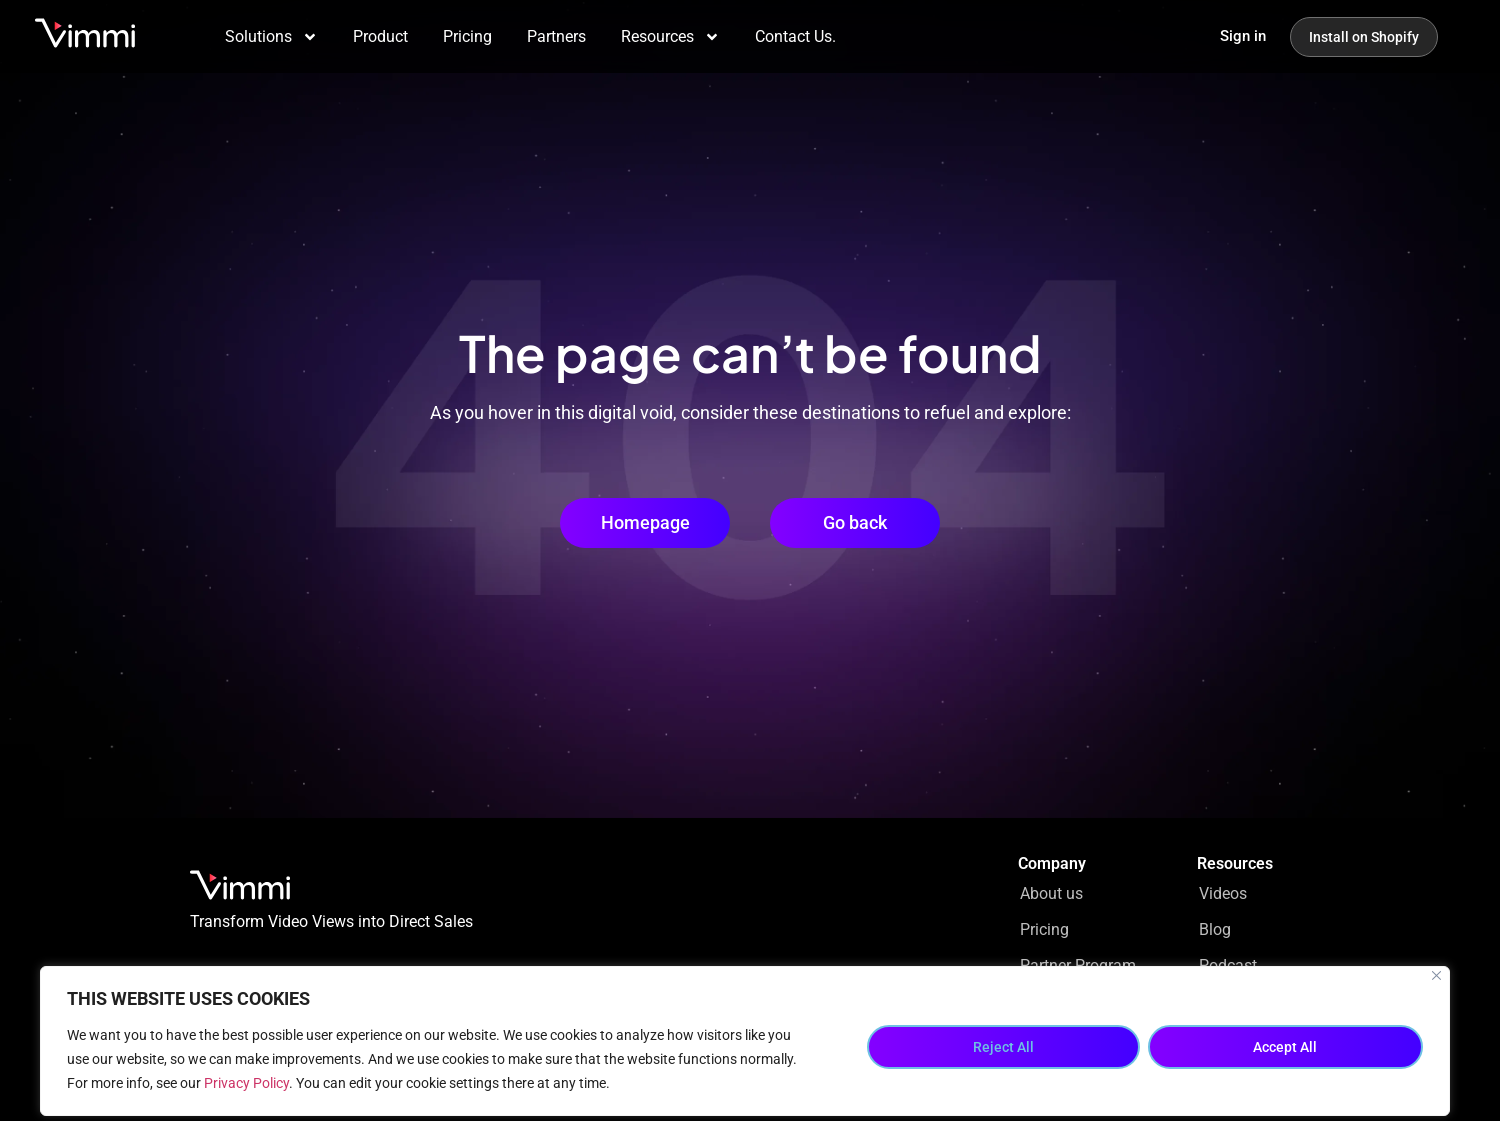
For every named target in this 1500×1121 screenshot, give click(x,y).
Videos (1223, 893)
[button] (855, 523)
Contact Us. (795, 36)
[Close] (1436, 975)
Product (380, 36)
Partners (556, 36)
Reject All (1003, 1047)
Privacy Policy (246, 1083)
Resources (670, 37)
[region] (745, 1041)
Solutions (271, 37)
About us (1051, 893)
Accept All (1285, 1047)
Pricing (467, 36)
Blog (1215, 929)
